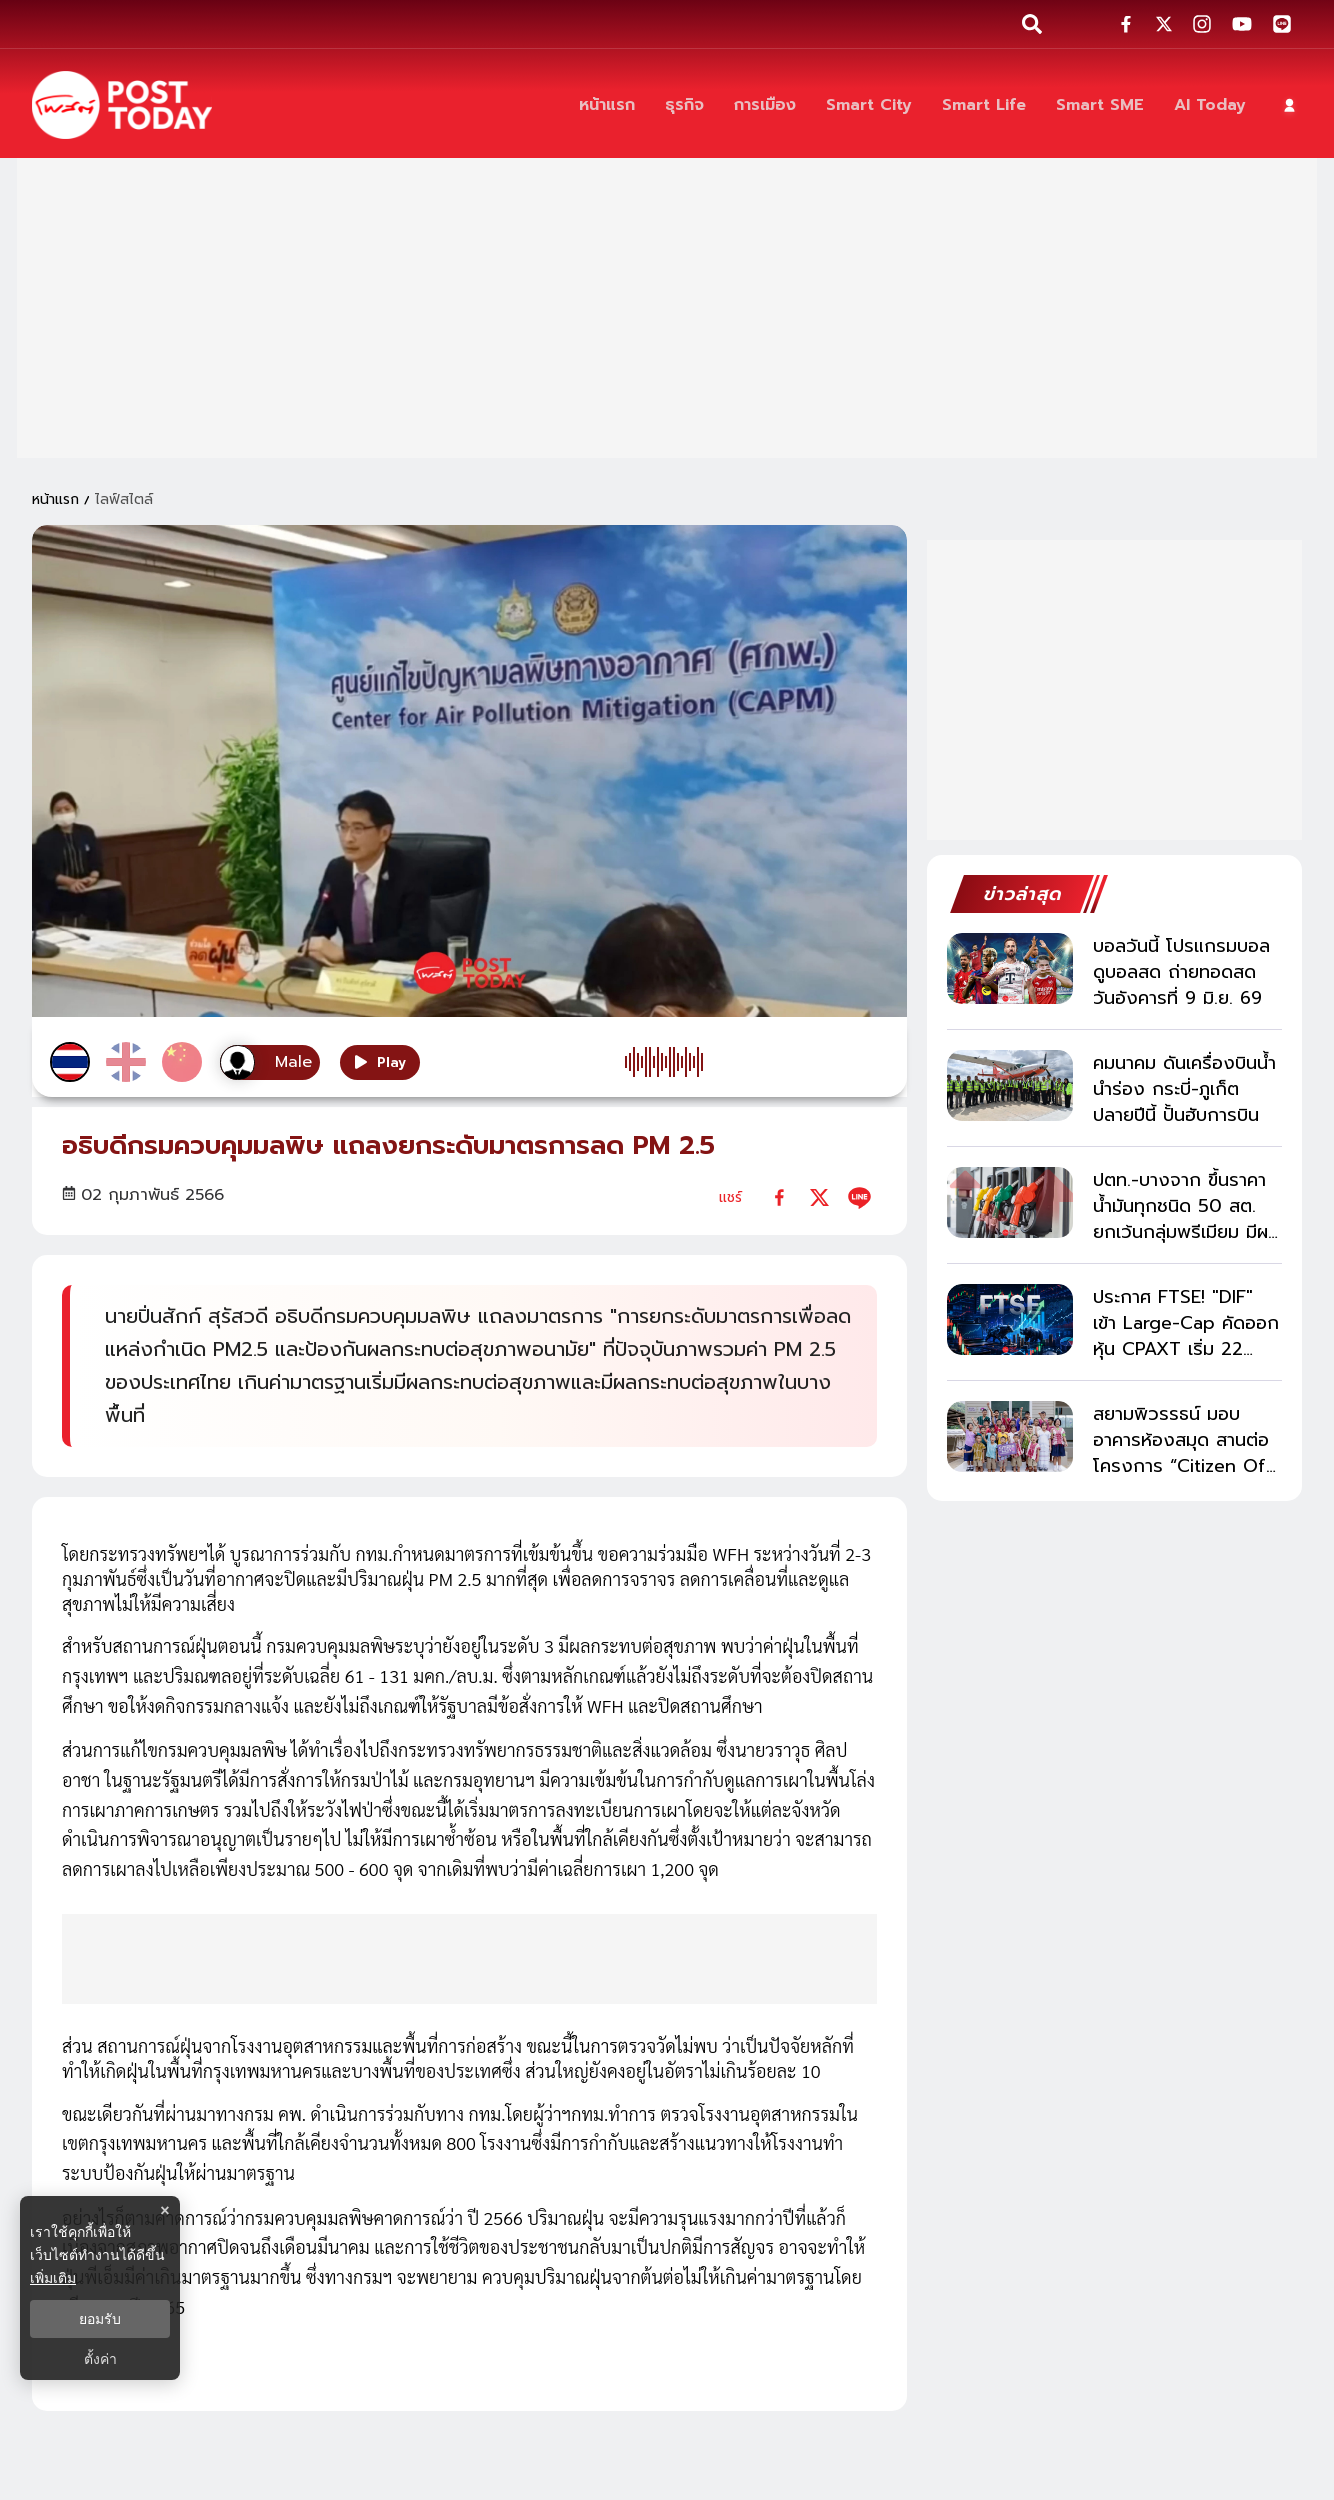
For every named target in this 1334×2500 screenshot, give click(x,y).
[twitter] (819, 1197)
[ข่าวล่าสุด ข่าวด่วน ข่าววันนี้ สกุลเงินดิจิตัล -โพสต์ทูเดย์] (122, 105)
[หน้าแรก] (607, 105)
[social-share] (1126, 24)
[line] (859, 1197)
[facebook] (779, 1197)
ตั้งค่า (100, 2359)
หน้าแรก (55, 499)
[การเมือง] (765, 105)
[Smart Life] (984, 105)
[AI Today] (1210, 105)
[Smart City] (869, 105)
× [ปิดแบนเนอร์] (164, 2210)
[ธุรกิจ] (684, 105)
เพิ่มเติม (53, 2278)
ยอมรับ (100, 2319)
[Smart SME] (1100, 105)
